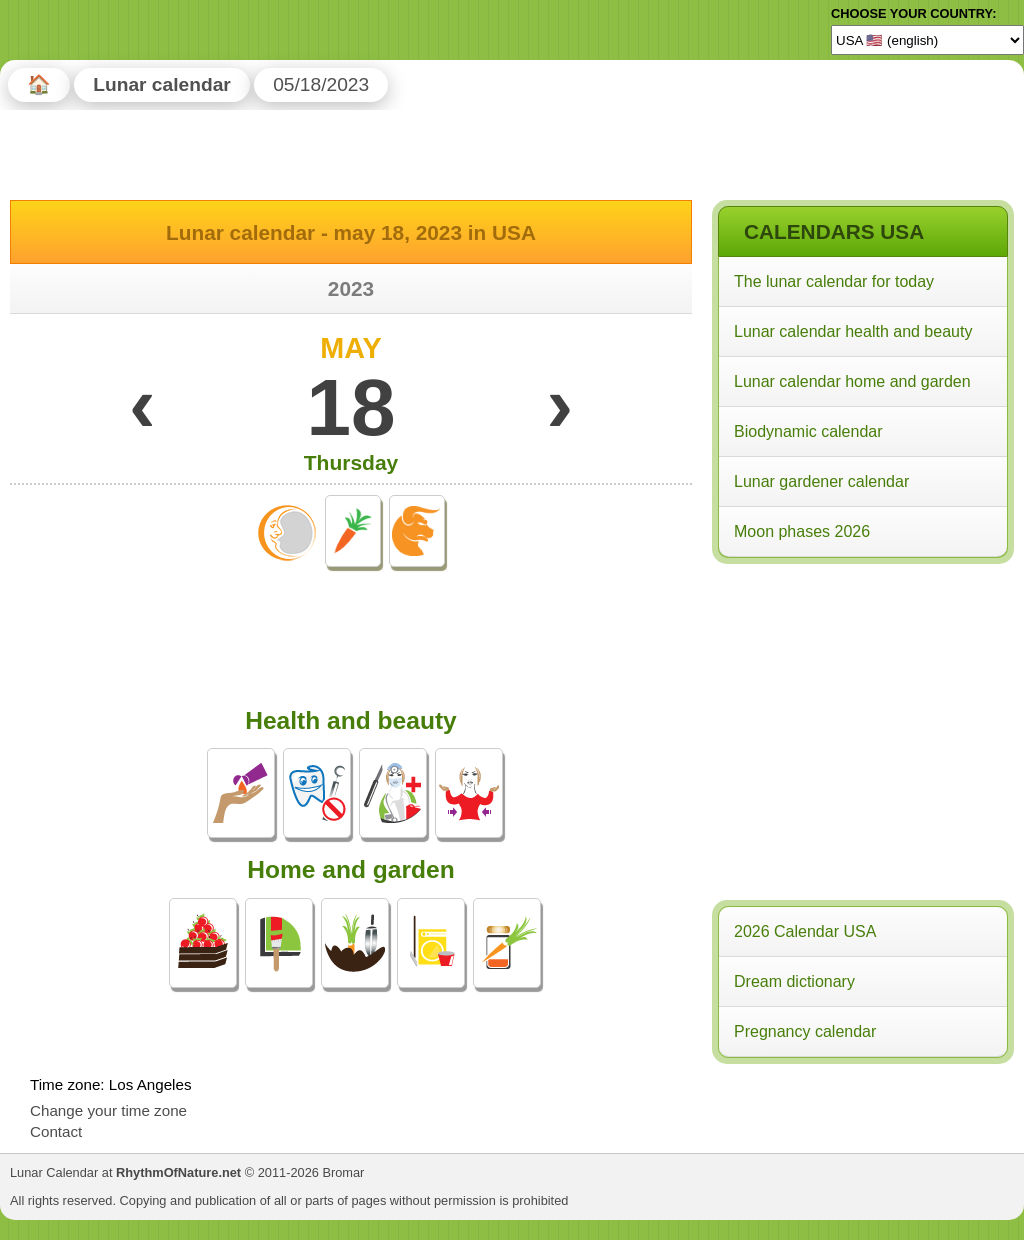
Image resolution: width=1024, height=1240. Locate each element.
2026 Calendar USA (805, 931)
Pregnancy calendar (805, 1031)
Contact (56, 1131)
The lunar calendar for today (834, 281)
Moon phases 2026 (802, 531)
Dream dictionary (794, 981)
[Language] (927, 40)
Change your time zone (108, 1110)
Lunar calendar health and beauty (853, 331)
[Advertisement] (862, 699)
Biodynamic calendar (808, 431)
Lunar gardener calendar (821, 481)
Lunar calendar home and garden (852, 381)
